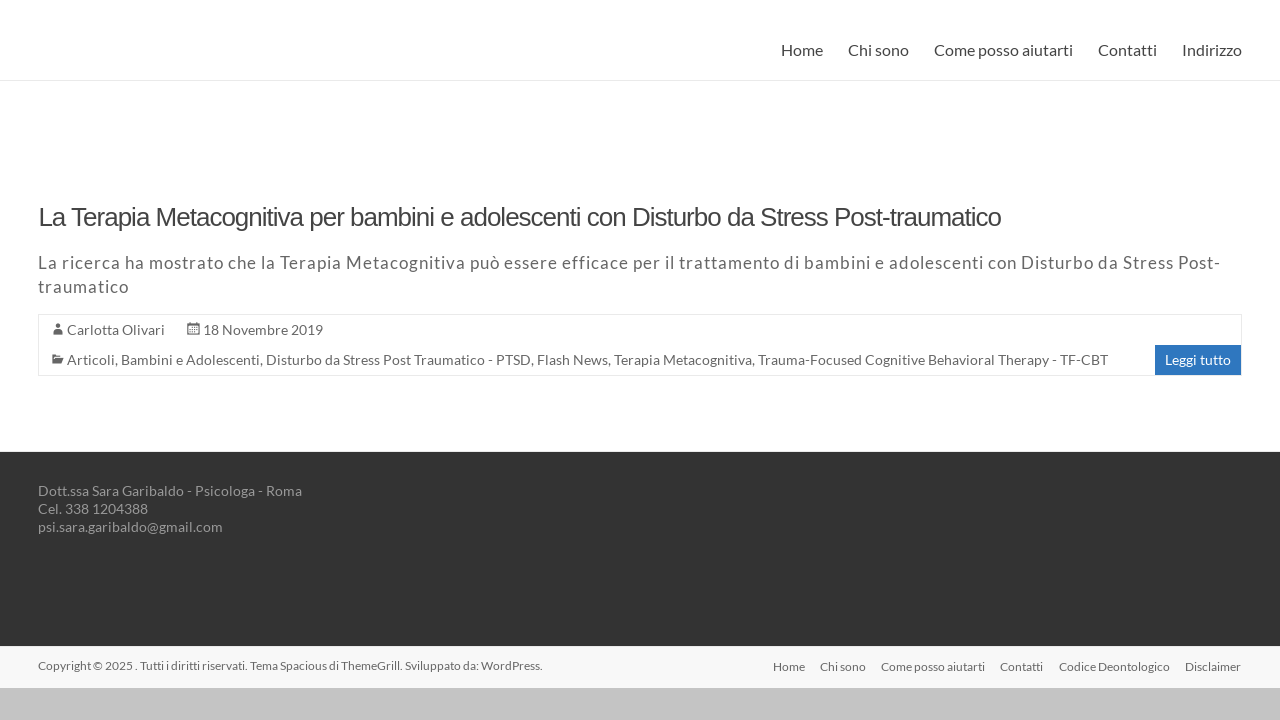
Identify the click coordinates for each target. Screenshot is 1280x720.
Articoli (91, 359)
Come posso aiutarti (1003, 49)
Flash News (572, 359)
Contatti (1127, 49)
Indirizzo (1212, 49)
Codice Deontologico (1114, 665)
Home (802, 49)
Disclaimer (1214, 665)
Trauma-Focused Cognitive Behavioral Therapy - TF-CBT (933, 359)
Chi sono (878, 49)
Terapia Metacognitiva (683, 359)
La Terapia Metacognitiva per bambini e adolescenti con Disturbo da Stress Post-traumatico (519, 217)
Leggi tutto (1198, 359)
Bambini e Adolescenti (190, 359)
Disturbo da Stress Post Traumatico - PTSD (398, 359)
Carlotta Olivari (116, 329)
